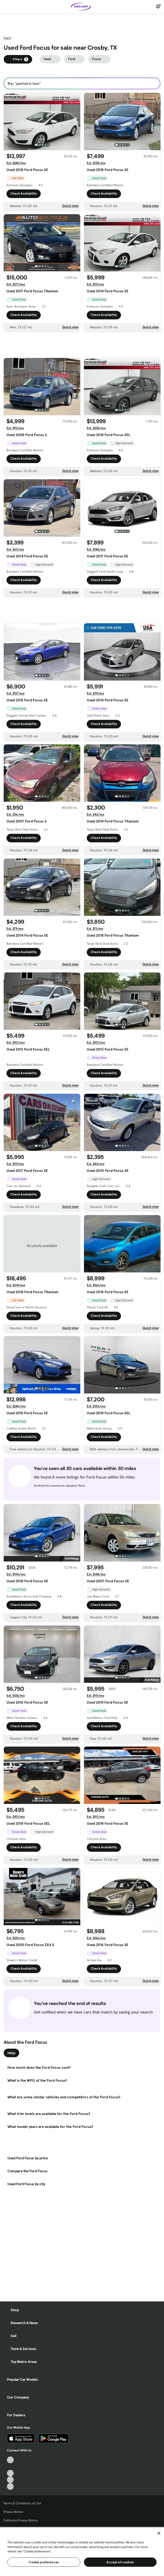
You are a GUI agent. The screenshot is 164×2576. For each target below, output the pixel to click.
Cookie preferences (44, 2562)
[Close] (159, 2533)
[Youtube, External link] (10, 2473)
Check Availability (23, 194)
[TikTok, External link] (10, 2460)
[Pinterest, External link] (10, 2486)
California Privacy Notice (20, 2520)
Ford (7, 38)
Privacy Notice (13, 2512)
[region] (82, 2551)
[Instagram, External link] (10, 2479)
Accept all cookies (120, 2562)
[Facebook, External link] (10, 2466)
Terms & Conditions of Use (22, 2503)
